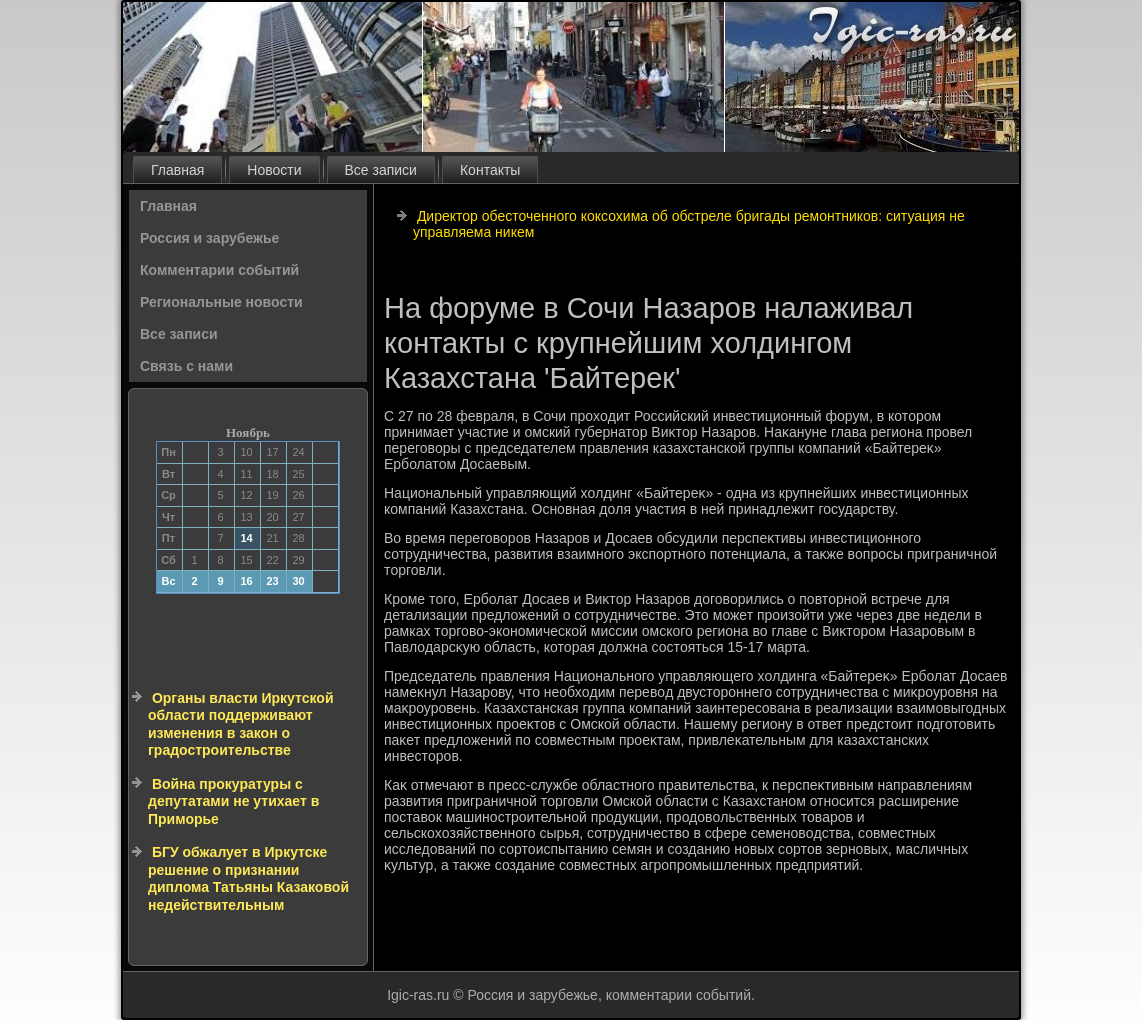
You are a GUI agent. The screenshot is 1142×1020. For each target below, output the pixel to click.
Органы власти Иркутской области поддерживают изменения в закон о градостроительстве (241, 724)
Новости (274, 170)
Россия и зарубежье (209, 238)
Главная (177, 170)
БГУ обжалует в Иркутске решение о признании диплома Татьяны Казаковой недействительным (248, 878)
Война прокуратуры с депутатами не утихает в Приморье (233, 801)
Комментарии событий (219, 270)
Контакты (490, 170)
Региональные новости (221, 302)
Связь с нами (186, 366)
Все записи (381, 170)
